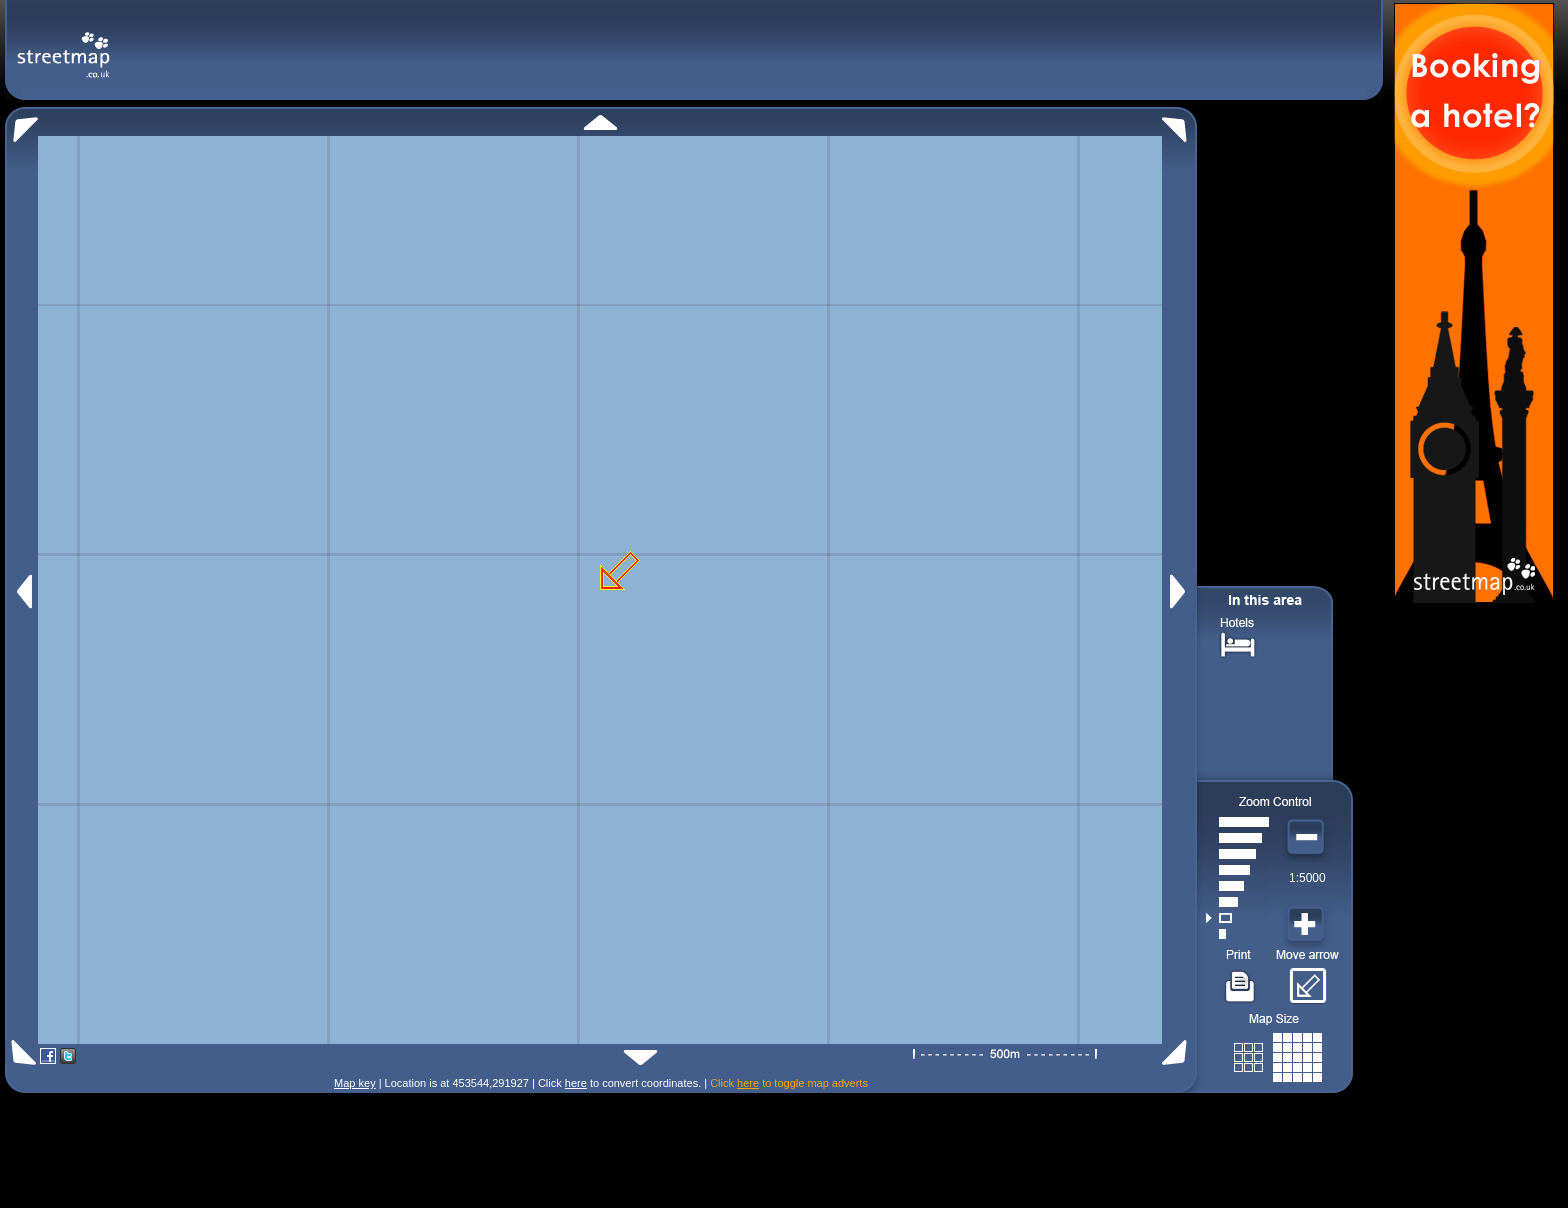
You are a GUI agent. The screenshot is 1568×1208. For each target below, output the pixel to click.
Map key (355, 1083)
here (576, 1083)
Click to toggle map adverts (789, 1083)
